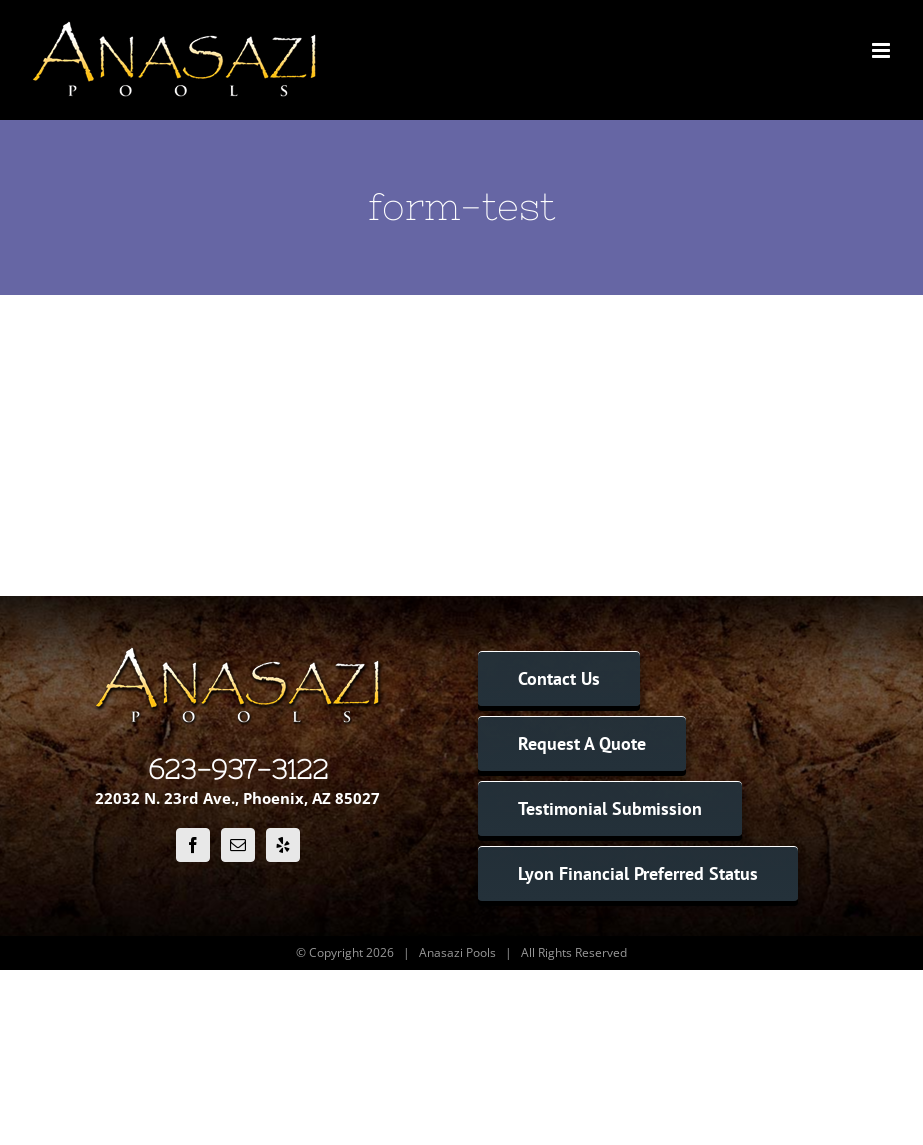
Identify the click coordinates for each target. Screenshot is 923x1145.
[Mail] (238, 845)
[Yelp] (283, 845)
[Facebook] (193, 845)
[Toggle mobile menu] (882, 50)
